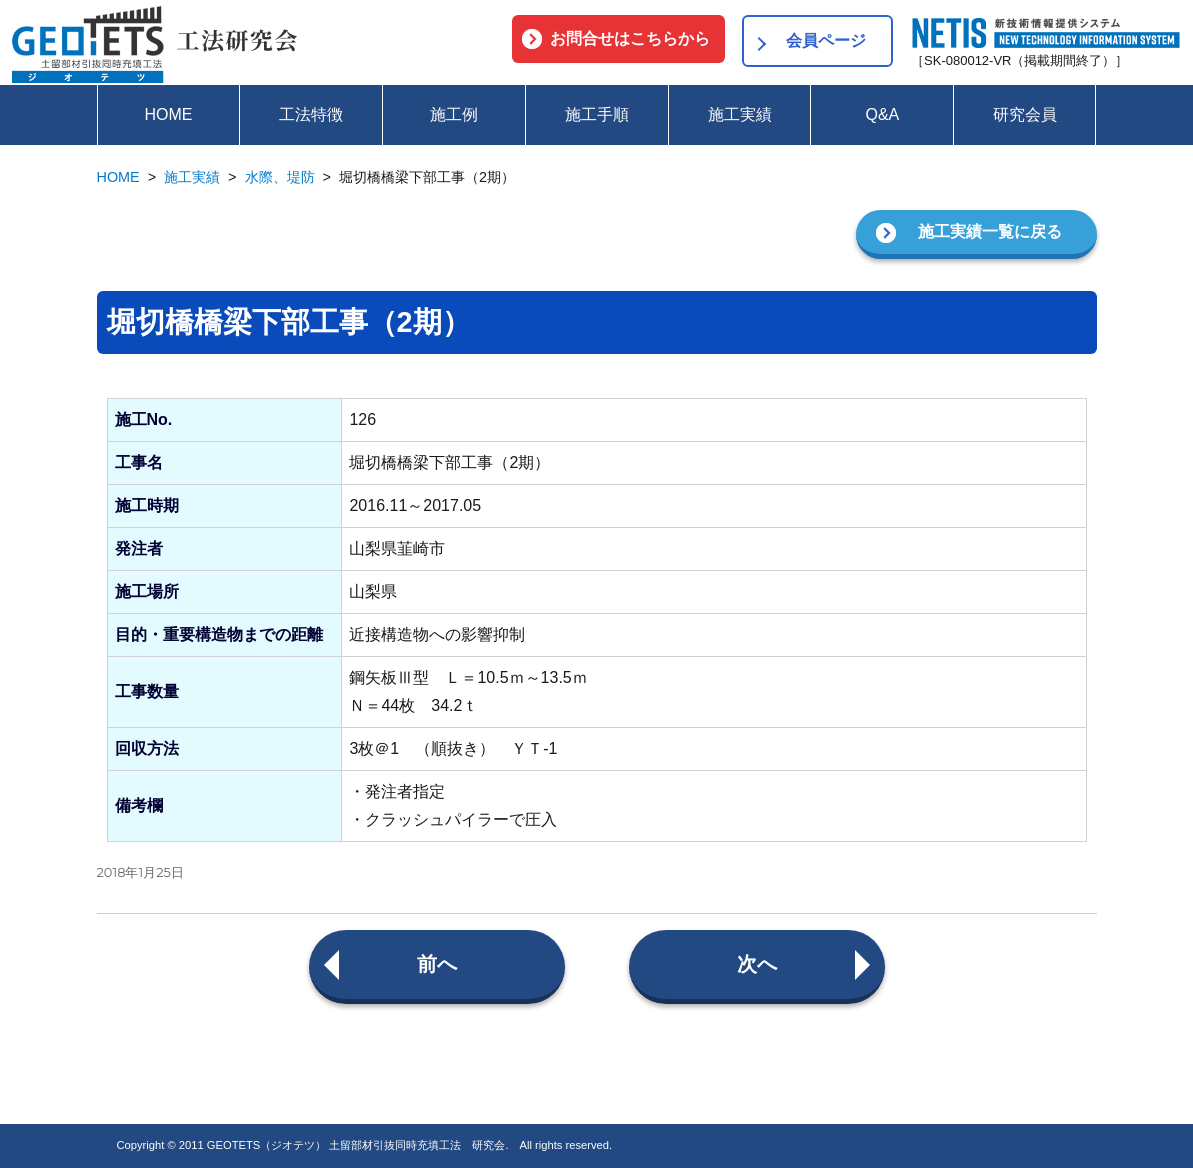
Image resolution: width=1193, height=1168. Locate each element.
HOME (168, 114)
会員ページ (826, 40)
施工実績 (740, 114)
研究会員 (1025, 114)
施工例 (454, 114)
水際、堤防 (280, 177)
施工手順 (597, 114)
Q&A (882, 114)
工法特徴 (311, 114)
